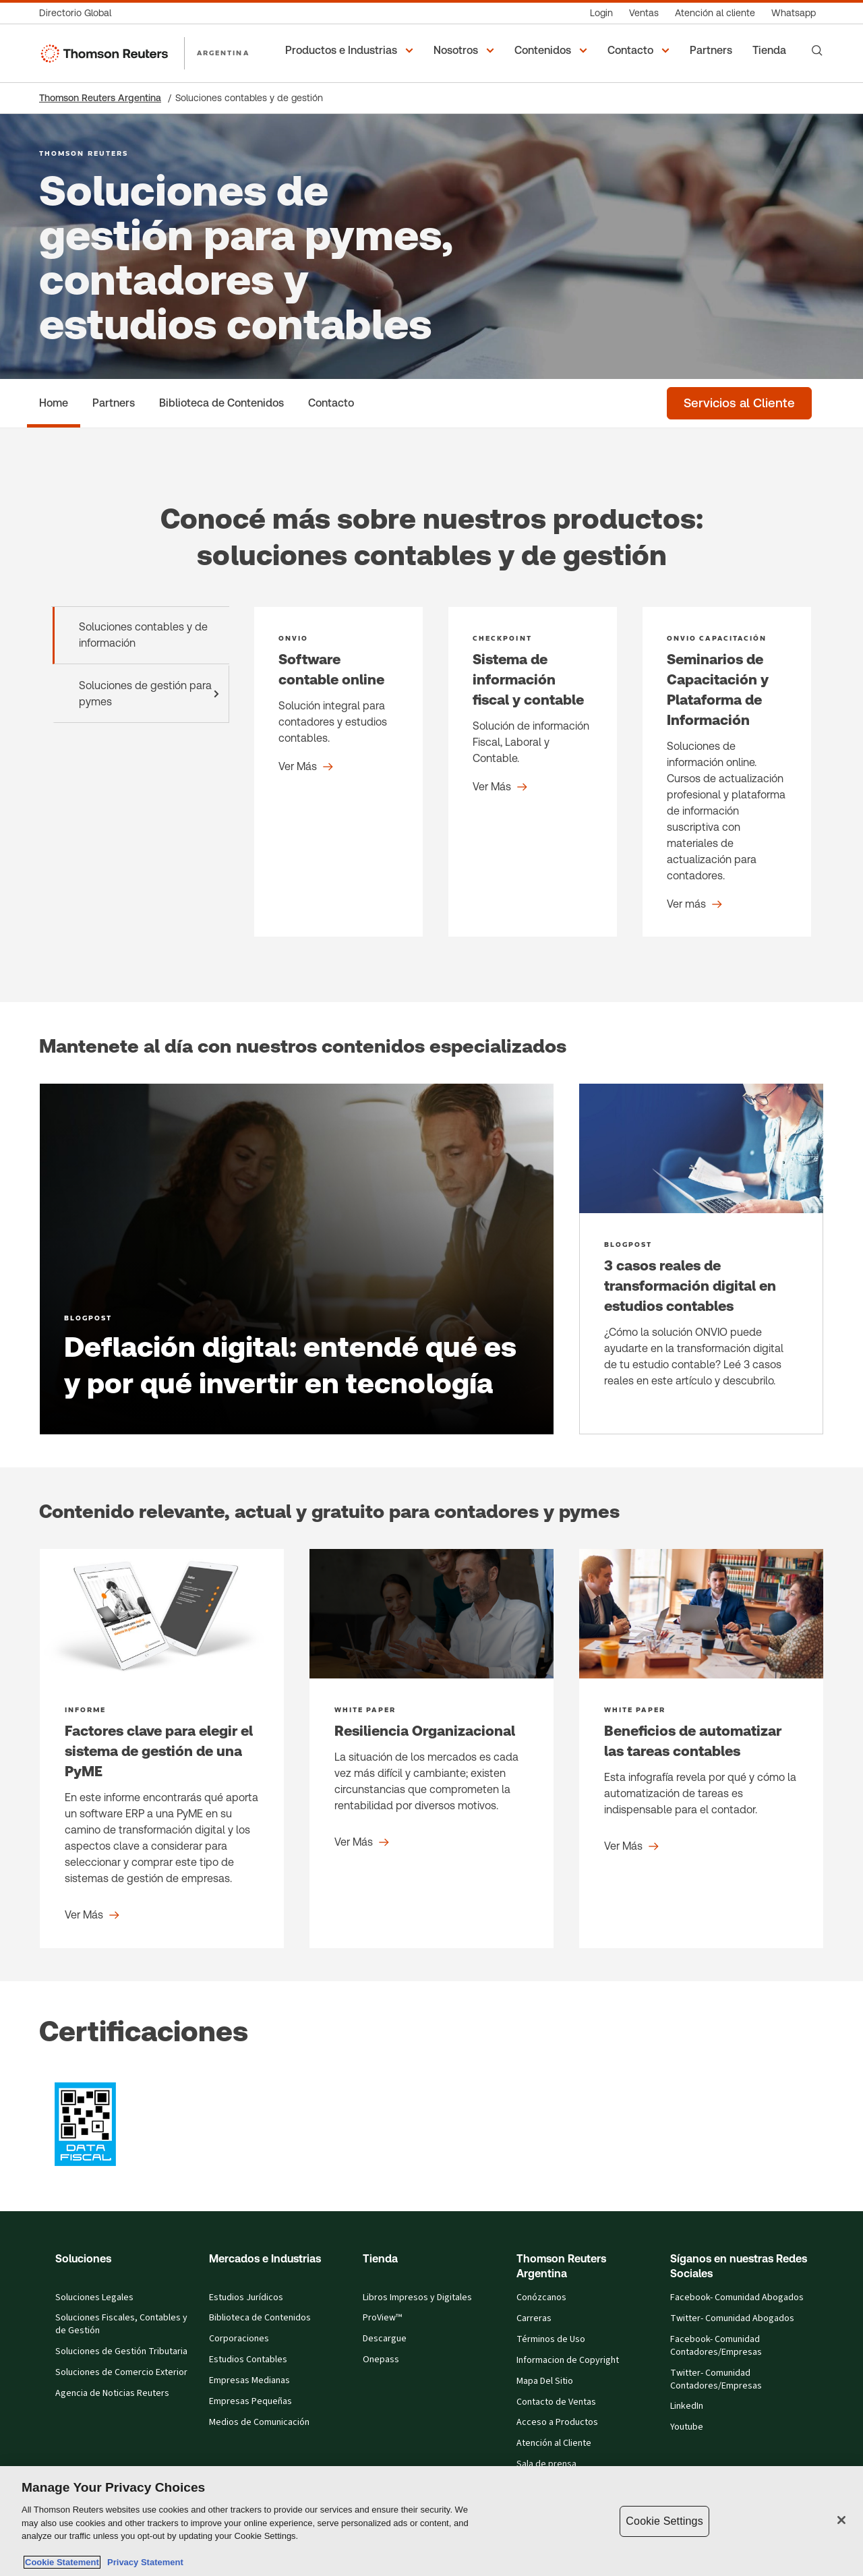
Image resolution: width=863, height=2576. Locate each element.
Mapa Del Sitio (544, 2381)
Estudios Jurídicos (246, 2297)
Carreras (534, 2318)
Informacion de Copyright (567, 2360)
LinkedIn (686, 2406)
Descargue (385, 2339)
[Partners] (713, 50)
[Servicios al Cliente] (739, 403)
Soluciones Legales (94, 2297)
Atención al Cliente (553, 2443)
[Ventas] (644, 13)
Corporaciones (239, 2339)
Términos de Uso (550, 2339)
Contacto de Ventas (556, 2402)
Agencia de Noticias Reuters (112, 2393)
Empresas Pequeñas (250, 2401)
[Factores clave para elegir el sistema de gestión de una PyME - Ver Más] (162, 1748)
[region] (431, 2521)
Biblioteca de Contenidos (260, 2318)
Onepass (381, 2359)
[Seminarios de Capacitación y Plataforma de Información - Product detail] (727, 772)
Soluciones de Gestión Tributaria (121, 2351)
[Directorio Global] (79, 13)
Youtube (686, 2427)
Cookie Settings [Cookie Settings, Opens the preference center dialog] (664, 2521)
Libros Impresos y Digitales (417, 2297)
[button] (351, 50)
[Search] (817, 50)
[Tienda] (771, 50)
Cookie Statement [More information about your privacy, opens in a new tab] (62, 2562)
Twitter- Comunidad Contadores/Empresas (716, 2380)
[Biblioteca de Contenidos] (221, 403)
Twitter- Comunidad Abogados (732, 2318)
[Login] (601, 13)
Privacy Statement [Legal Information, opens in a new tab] (142, 2562)
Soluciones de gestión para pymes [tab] (152, 693)
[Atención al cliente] (715, 13)
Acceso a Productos (557, 2422)
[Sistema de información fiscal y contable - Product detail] (532, 772)
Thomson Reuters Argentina (100, 97)
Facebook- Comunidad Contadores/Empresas (716, 2346)
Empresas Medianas (249, 2380)
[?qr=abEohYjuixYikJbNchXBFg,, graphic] (85, 2124)
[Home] (53, 403)
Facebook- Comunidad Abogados (737, 2297)
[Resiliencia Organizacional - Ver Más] (431, 1748)
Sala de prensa (546, 2464)
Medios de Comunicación (259, 2422)
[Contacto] (331, 403)
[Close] (841, 2520)
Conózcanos (541, 2297)
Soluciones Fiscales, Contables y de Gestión (121, 2324)
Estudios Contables (248, 2359)
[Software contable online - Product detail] (338, 772)
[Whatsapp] (793, 13)
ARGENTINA (223, 52)
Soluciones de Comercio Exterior (121, 2372)
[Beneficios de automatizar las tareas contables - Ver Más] (701, 1748)
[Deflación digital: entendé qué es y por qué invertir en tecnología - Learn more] (297, 1259)
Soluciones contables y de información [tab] (143, 634)
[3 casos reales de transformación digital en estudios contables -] (701, 1259)
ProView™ (382, 2318)
